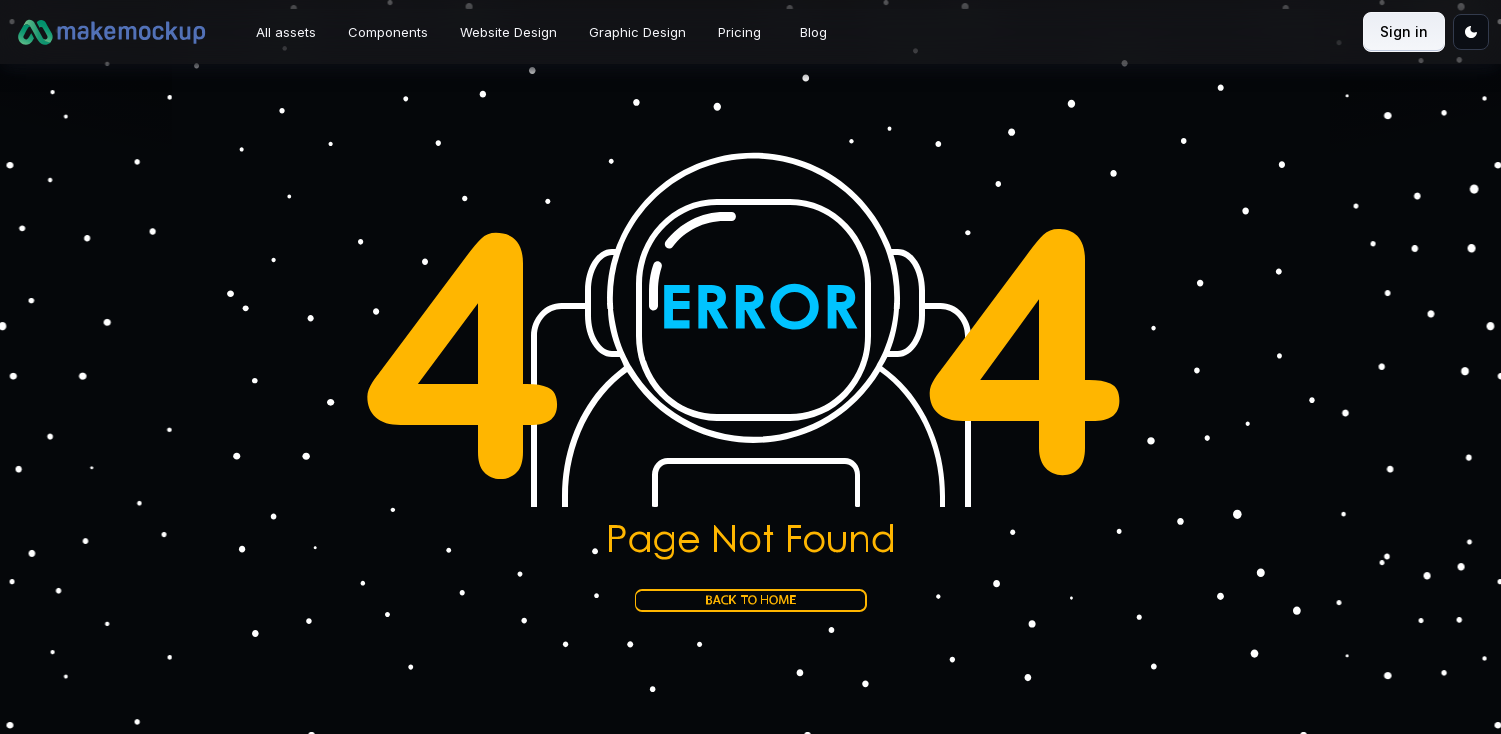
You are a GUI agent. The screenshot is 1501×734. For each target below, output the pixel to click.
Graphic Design (637, 32)
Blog (813, 32)
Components (388, 32)
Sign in (1404, 31)
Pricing (739, 32)
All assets (286, 32)
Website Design (508, 32)
